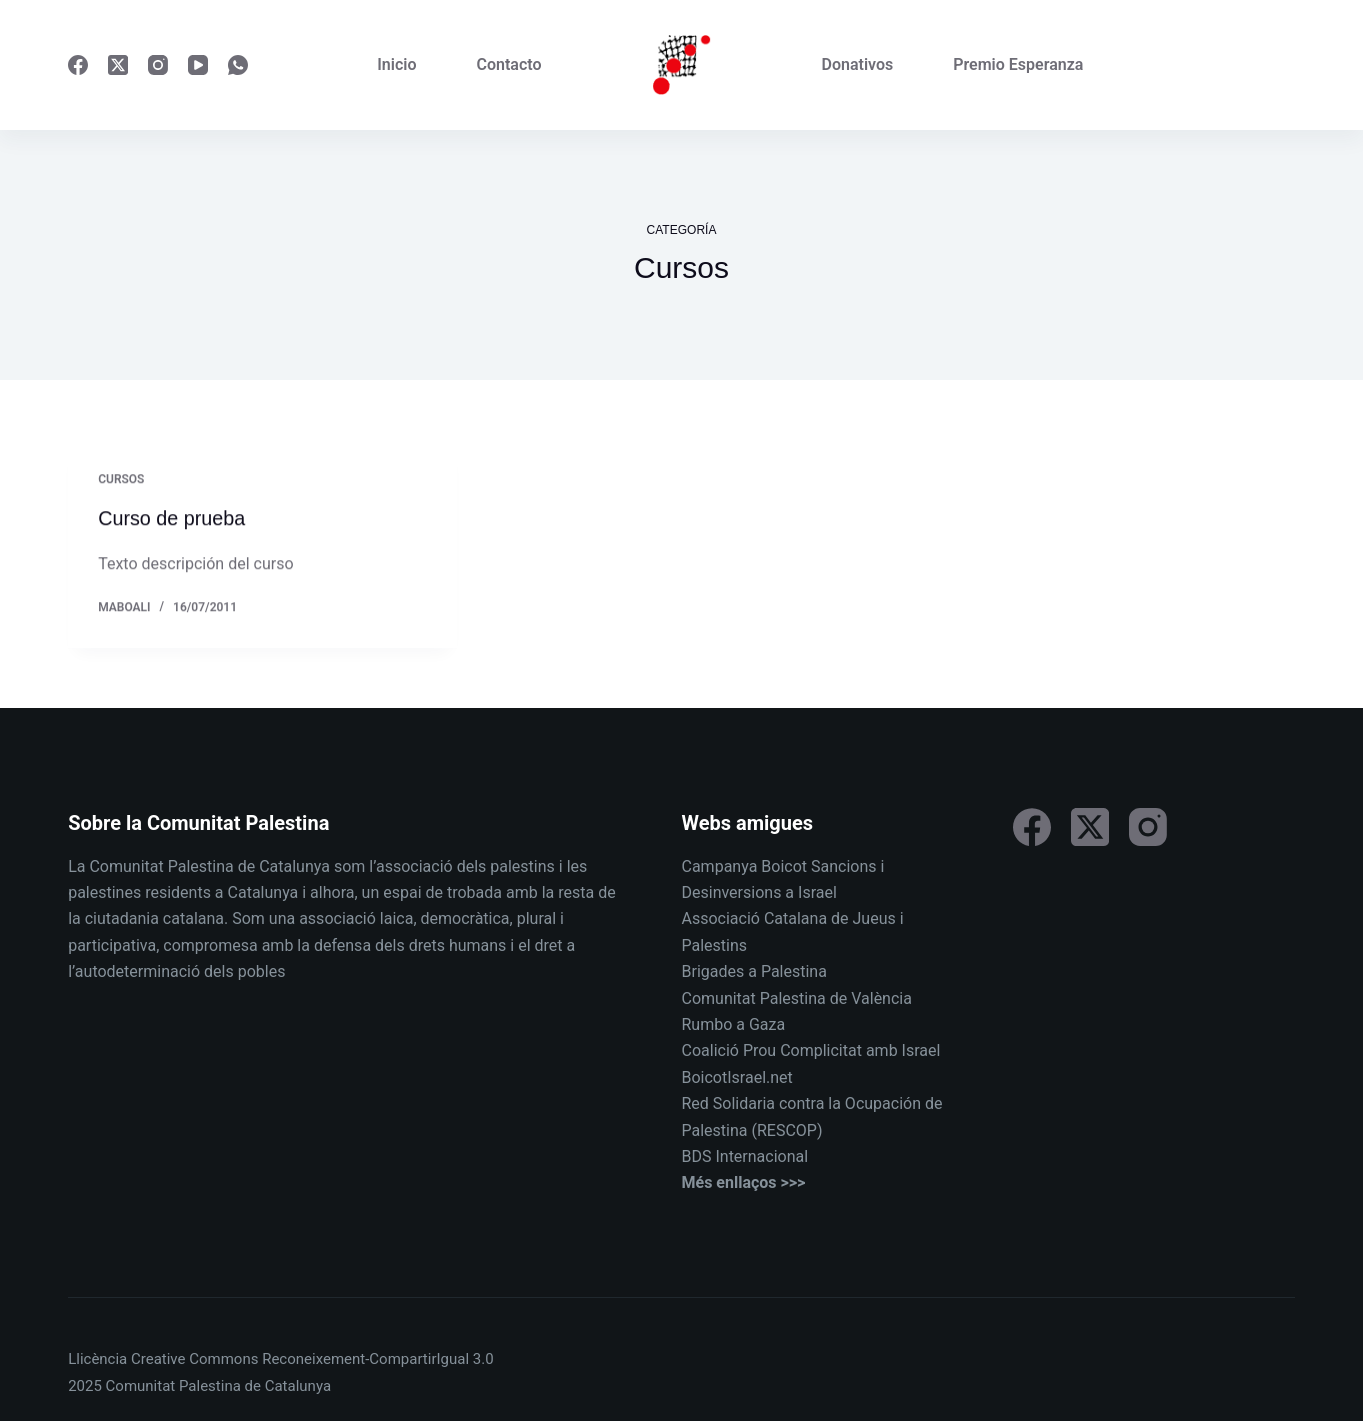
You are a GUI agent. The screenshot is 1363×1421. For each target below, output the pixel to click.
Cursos (121, 480)
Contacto (509, 64)
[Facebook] (78, 65)
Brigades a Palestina (754, 971)
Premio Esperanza (1018, 64)
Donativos (858, 64)
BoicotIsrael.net (737, 1077)
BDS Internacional (745, 1156)
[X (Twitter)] (118, 65)
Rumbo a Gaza (734, 1024)
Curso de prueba (172, 519)
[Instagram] (158, 65)
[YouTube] (198, 65)
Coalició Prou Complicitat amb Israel (811, 1050)
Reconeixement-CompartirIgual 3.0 (377, 1359)
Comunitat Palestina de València (797, 997)
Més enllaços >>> (744, 1182)
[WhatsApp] (238, 65)
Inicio (396, 64)
